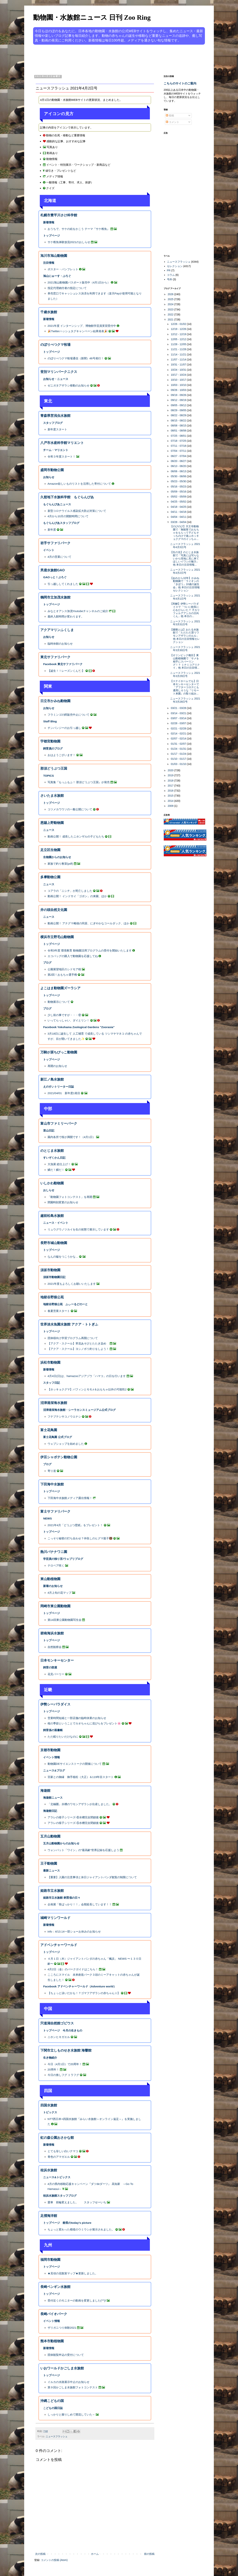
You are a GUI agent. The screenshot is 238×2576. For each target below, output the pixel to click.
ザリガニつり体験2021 (62, 2327)
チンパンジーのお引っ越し (64, 727)
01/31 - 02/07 (179, 743)
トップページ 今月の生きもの (62, 2030)
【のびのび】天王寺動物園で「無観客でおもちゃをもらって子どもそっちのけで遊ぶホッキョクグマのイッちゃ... (184, 532)
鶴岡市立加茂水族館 (55, 597)
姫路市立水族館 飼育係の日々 (61, 1897)
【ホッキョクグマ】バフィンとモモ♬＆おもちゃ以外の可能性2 (87, 1389)
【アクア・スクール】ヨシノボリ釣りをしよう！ (78, 1348)
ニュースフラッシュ (56, 2436)
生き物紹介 (50, 2057)
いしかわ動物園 (52, 1183)
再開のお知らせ (57, 1066)
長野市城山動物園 (53, 1243)
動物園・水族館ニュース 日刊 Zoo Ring (92, 17)
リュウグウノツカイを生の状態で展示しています (78, 1229)
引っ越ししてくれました (63, 583)
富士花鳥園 (48, 1430)
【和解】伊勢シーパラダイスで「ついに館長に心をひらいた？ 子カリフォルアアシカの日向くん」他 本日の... (185, 610)
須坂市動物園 (50, 1270)
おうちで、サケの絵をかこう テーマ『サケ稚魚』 (79, 228)
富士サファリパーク (55, 1511)
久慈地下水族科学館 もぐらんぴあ (67, 497)
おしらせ (48, 1190)
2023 (171, 309)
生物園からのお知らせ (57, 857)
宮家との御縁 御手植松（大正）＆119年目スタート (81, 1777)
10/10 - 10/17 (179, 379)
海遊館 (45, 1790)
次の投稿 (40, 2553)
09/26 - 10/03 (179, 390)
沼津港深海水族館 (53, 1403)
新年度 (52, 529)
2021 (171, 319)
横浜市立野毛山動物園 (57, 937)
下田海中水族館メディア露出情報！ (70, 1498)
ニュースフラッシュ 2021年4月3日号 (185, 546)
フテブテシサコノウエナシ (64, 1416)
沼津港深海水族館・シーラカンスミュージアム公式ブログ (79, 1409)
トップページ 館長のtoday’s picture (67, 2222)
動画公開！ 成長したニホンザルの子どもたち (76, 836)
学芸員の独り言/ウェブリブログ (63, 1558)
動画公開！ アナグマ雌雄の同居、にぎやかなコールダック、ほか (88, 923)
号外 (169, 279)
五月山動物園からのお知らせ (61, 1843)
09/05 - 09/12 (179, 405)
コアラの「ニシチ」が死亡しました (70, 890)
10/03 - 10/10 (179, 384)
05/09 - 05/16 (179, 491)
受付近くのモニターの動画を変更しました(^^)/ (77, 2300)
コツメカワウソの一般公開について (70, 809)
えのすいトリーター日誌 (58, 1086)
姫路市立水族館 (52, 1891)
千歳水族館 (48, 312)
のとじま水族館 (52, 1151)
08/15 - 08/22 (179, 420)
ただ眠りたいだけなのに (63, 1736)
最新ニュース (51, 1870)
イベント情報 (51, 1757)
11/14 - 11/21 (179, 354)
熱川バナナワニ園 (53, 1552)
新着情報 (48, 222)
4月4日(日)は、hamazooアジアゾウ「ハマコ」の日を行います (87, 1376)
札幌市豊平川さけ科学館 (58, 215)
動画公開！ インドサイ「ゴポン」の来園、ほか (77, 896)
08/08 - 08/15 (179, 425)
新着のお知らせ (53, 1586)
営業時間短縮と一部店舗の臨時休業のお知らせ (77, 1718)
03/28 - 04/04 (179, 522)
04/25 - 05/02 (179, 501)
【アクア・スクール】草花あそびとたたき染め (78, 1343)
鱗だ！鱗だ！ (56, 1169)
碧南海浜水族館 (52, 1633)
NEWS (47, 1518)
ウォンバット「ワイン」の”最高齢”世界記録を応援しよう (83, 1850)
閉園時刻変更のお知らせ (63, 1202)
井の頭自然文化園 (53, 910)
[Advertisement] (105, 59)
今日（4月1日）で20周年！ (65, 2064)
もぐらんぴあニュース (57, 504)
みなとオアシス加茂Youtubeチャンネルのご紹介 (78, 611)
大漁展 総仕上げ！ (59, 1164)
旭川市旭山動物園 (53, 256)
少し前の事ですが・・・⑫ (64, 1015)
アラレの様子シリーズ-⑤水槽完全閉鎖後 (73, 1822)
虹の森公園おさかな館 (57, 2138)
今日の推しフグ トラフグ (63, 2074)
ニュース (48, 830)
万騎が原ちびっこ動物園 (58, 1052)
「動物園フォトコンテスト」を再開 (70, 1196)
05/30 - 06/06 (179, 476)
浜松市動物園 (50, 1362)
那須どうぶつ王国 (53, 768)
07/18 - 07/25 (179, 440)
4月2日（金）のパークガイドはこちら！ (73, 1969)
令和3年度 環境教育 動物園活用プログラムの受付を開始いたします (90, 950)
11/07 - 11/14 (179, 359)
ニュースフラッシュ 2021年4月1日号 (185, 597)
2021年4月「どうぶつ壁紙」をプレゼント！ (75, 1525)
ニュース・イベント (55, 1222)
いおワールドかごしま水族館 (62, 2368)
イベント (48, 550)
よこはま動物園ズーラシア (60, 988)
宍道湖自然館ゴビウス (57, 2023)
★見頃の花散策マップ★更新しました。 (73, 2273)
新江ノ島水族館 (52, 1079)
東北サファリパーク (55, 657)
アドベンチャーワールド (58, 1945)
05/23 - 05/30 (179, 481)
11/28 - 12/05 (179, 344)
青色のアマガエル (59, 2156)
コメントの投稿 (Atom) (54, 2560)
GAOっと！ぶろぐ (54, 577)
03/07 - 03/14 (179, 718)
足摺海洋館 (48, 2216)
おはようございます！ (61, 755)
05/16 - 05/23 (179, 486)
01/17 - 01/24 (179, 753)
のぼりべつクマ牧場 (55, 344)
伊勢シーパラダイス (55, 1704)
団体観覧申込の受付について (66, 2354)
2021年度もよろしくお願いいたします (72, 1283)
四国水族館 (48, 2105)
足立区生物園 (50, 850)
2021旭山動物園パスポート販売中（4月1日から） (79, 282)
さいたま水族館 (52, 795)
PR (169, 270)
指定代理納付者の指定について (67, 288)
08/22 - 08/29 (179, 415)
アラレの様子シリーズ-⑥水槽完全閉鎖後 (73, 1817)
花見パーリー (56, 1674)
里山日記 (48, 1130)
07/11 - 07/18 (179, 445)
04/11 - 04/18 (179, 511)
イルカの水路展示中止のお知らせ (68, 2382)
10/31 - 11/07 (179, 364)
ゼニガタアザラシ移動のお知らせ (68, 385)
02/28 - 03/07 (179, 723)
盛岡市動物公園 (52, 470)
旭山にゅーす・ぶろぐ (57, 275)
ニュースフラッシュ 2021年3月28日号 (185, 700)
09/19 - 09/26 (179, 395)
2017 (171, 785)
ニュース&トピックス (56, 2177)
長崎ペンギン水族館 (55, 2287)
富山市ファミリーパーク (58, 1123)
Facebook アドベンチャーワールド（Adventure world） (79, 1986)
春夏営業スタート (59, 1310)
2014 (171, 800)
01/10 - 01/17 (179, 758)
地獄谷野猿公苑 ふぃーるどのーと (65, 1304)
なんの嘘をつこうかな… (63, 1256)
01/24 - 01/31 (179, 748)
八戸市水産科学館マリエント (62, 443)
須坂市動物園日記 (54, 1277)
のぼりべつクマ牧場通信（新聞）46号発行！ (76, 358)
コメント (172, 122)
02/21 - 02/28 (179, 728)
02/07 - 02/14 (179, 738)
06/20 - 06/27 (179, 461)
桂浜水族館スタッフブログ (60, 2195)
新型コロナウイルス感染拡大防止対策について (77, 510)
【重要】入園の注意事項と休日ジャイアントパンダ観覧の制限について (92, 1877)
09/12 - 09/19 (179, 400)
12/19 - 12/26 (179, 329)
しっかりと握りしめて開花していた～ (71, 2414)
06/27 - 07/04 (179, 456)
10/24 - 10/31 (179, 369)
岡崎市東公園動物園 (55, 1606)
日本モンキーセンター (57, 1660)
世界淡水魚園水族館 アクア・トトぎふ (69, 1324)
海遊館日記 (50, 1810)
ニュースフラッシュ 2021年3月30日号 (185, 649)
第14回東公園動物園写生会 (64, 1619)
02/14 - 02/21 (179, 733)
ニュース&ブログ (54, 1770)
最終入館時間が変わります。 (66, 616)
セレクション (175, 266)
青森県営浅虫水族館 (55, 416)
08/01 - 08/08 (179, 430)
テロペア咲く (56, 1565)
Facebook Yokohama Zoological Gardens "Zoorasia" (79, 1027)
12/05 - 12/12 (179, 339)
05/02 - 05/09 (179, 496)
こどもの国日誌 (53, 2408)
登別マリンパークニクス (58, 372)
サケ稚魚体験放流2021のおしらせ (69, 242)
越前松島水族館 (52, 1216)
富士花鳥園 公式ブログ (57, 1437)
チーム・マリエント (55, 450)
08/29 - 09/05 (179, 410)
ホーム (95, 2553)
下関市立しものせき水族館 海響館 (65, 2050)
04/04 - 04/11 (179, 516)
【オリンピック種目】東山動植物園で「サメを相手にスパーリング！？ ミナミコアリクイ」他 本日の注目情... (185, 661)
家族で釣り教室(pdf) (60, 863)
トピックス (50, 2112)
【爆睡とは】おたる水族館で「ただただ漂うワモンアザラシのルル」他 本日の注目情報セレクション (185, 635)
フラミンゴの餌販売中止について (68, 714)
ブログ (47, 962)
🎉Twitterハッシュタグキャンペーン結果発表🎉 (78, 331)
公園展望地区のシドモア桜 (64, 969)
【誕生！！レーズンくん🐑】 (66, 670)
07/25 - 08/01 (179, 435)
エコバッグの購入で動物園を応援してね (73, 956)
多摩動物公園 (50, 877)
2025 (171, 299)
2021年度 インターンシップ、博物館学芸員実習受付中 (82, 325)
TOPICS (48, 775)
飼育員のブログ (53, 748)
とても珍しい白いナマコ (63, 2151)
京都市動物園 (50, 1750)
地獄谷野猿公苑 (52, 1297)
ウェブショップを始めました (66, 1443)
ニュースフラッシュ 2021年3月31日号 (185, 623)
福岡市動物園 (50, 2260)
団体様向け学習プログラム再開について (73, 1338)
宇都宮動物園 (50, 741)
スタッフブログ (53, 422)
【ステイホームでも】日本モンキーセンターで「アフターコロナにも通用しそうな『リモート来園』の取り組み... (184, 687)
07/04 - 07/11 (179, 450)
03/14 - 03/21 (179, 713)
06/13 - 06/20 (179, 466)
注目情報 (48, 262)
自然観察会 (55, 1647)
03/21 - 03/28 (179, 708)
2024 (171, 304)
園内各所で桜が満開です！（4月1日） (71, 1137)
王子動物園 (48, 1863)
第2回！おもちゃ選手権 (62, 974)
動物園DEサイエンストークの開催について (75, 1763)
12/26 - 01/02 (179, 323)
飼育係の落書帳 (53, 1730)
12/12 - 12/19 (179, 334)
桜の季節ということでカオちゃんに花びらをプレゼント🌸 (84, 1723)
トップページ (51, 235)
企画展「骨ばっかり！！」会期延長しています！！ (80, 1904)
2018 (171, 780)
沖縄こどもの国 (52, 2401)
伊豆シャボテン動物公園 (58, 1457)
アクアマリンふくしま (57, 630)
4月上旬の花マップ (60, 1592)
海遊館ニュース (53, 1797)
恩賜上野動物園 (52, 823)
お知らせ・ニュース (55, 379)
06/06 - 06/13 (179, 471)
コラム (171, 274)
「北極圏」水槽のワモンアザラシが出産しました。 (80, 1804)
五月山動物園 (50, 1836)
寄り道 (52, 1470)
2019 (171, 775)
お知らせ (48, 477)
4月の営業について (60, 556)
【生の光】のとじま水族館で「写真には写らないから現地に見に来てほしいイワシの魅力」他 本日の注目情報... (184, 558)
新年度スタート (57, 429)
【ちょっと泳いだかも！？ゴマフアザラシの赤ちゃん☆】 (84, 1993)
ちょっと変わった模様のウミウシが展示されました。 (81, 2229)
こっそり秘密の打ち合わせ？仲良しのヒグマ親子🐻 (80, 1538)
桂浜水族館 (48, 2170)
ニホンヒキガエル (59, 2037)
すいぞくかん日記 (54, 1157)
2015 (171, 795)
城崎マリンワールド (55, 1918)
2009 (171, 805)
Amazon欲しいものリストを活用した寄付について (79, 483)
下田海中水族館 (52, 1484)
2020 (171, 770)
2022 (171, 314)
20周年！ (53, 2069)
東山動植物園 (50, 1579)
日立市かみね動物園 (55, 701)
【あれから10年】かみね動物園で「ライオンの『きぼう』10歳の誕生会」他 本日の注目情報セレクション (185, 584)
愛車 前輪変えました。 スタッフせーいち (77, 2202)
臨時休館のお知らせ (60, 643)
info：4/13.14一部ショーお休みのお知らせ (74, 1931)
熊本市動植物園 (52, 2341)
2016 (171, 790)
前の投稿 (149, 2553)
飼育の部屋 (50, 1667)
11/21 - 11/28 (179, 349)
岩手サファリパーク (55, 543)
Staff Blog (50, 721)
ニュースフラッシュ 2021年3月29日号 (185, 674)
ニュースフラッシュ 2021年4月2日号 (185, 571)
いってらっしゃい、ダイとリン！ (68, 1020)
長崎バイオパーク (53, 2314)
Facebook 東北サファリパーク (62, 664)
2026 (171, 294)
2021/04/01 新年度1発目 (64, 1093)
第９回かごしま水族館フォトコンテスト (73, 2387)
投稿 (170, 115)
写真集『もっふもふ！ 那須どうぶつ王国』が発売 (79, 782)
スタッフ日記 (51, 1382)
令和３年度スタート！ (61, 456)
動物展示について (59, 1001)
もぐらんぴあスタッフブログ (61, 522)
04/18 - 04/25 (179, 506)
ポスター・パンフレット (63, 269)
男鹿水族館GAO (52, 570)
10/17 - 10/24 (179, 374)
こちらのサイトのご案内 (180, 83)
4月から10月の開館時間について (68, 516)
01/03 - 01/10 (179, 764)
